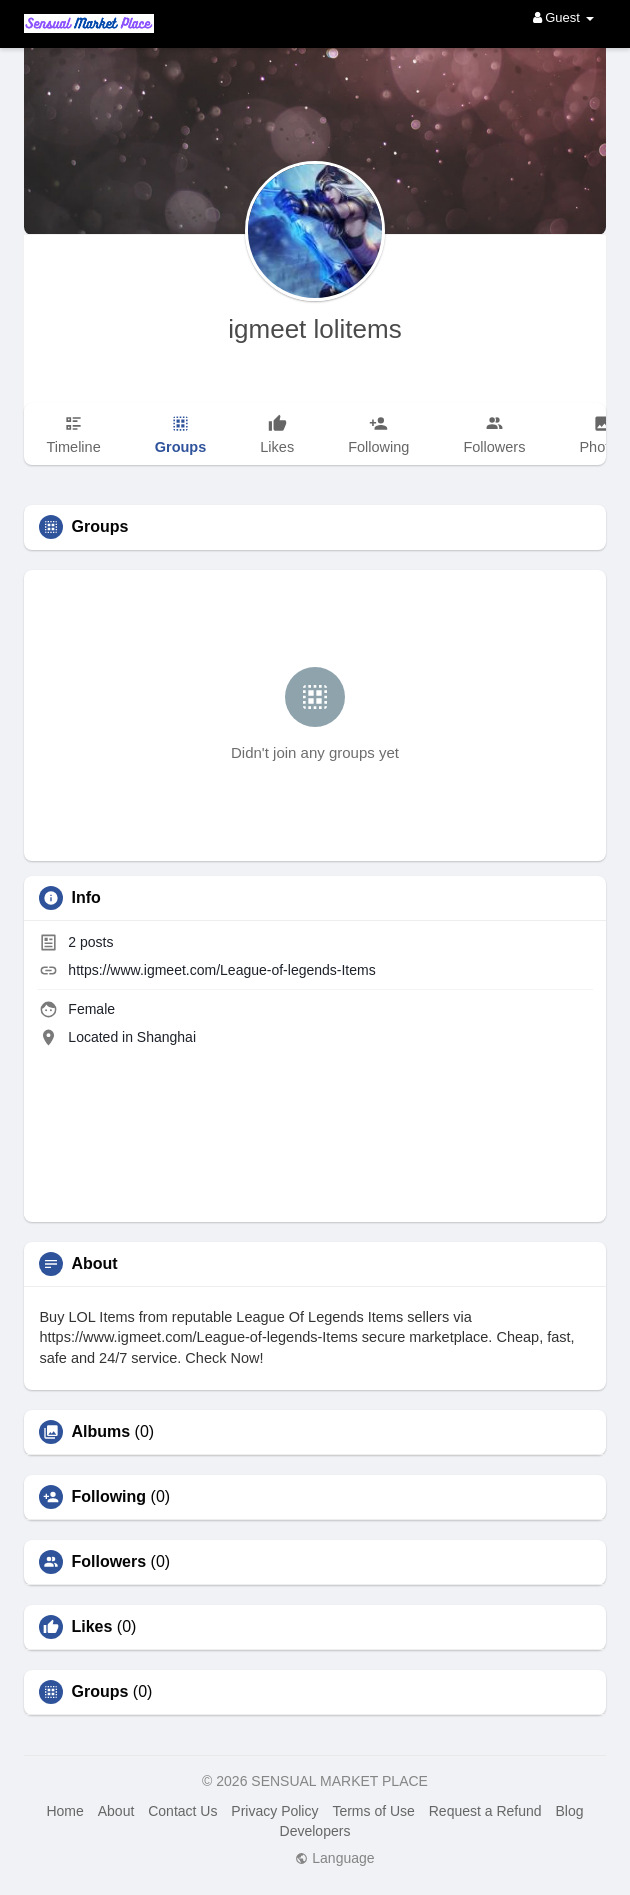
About (116, 1811)
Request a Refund (485, 1811)
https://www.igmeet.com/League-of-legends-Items (221, 970)
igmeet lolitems (314, 329)
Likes (91, 1627)
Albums (100, 1432)
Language (334, 1858)
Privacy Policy (274, 1811)
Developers (315, 1831)
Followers (108, 1562)
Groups (99, 1692)
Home (64, 1811)
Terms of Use (373, 1811)
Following (108, 1497)
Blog (569, 1811)
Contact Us (182, 1811)
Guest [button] (563, 17)
